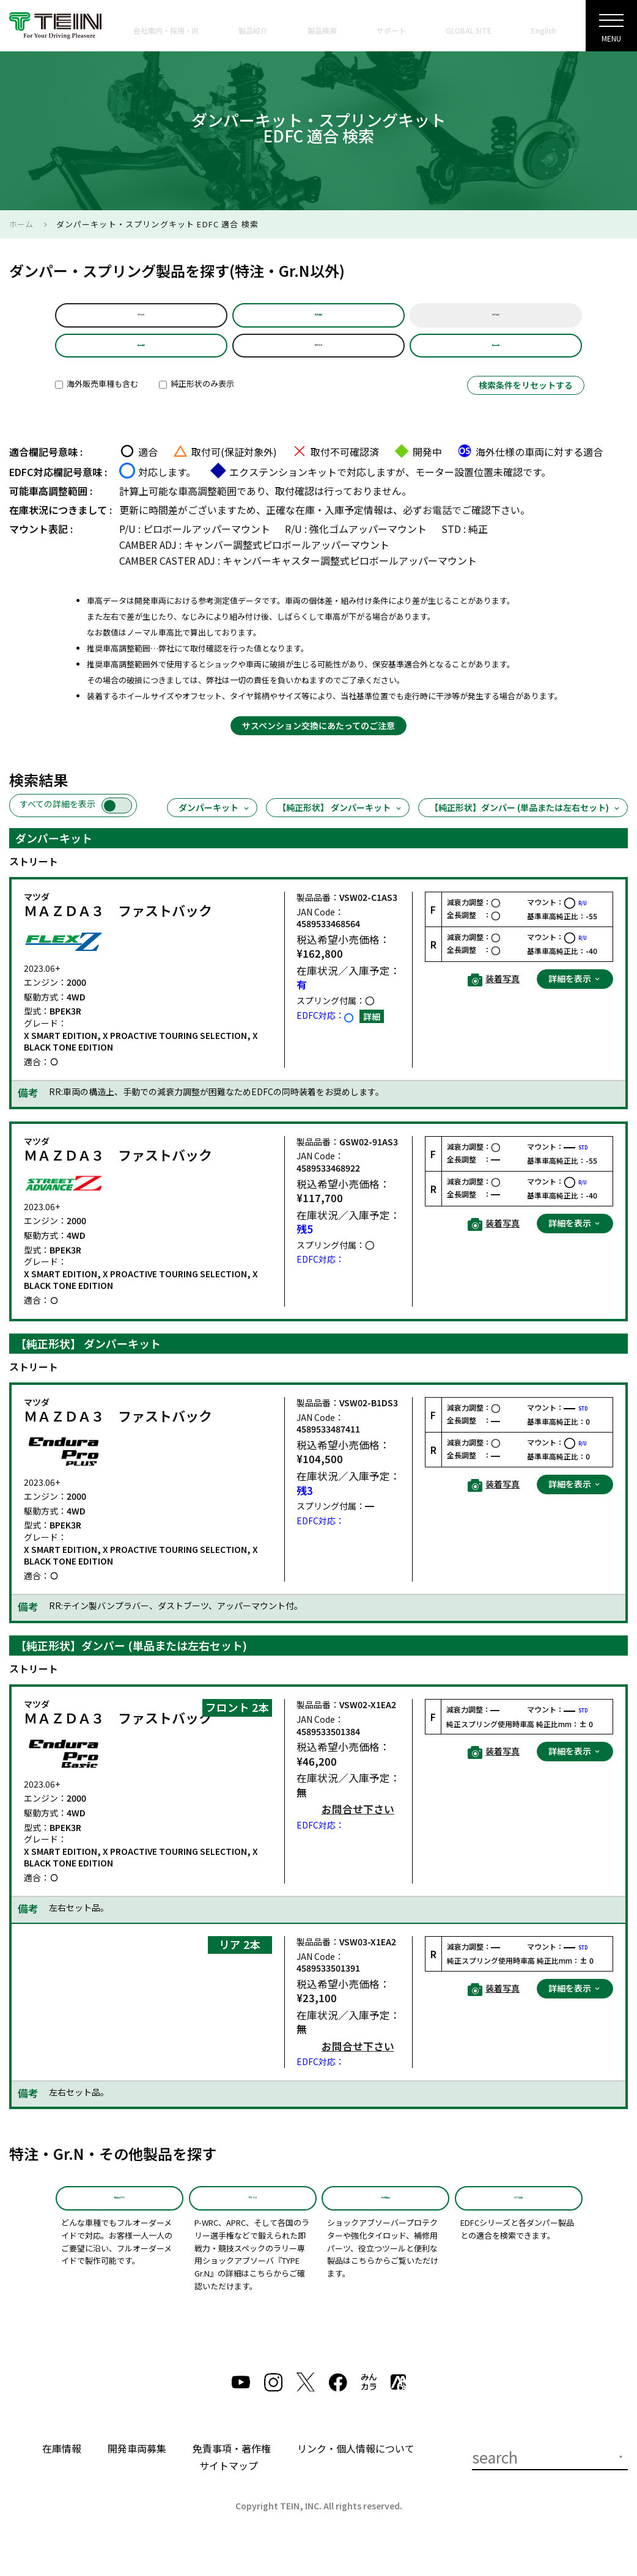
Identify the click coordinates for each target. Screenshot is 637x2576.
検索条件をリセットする (526, 403)
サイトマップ (228, 2492)
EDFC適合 (518, 2220)
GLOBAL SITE (469, 30)
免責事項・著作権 (232, 2475)
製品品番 (495, 358)
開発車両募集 (137, 2475)
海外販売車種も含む (96, 401)
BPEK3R (318, 358)
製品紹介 (253, 30)
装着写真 (494, 997)
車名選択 (318, 319)
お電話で (442, 527)
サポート (391, 30)
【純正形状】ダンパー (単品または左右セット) (525, 825)
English (543, 30)
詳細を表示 (575, 996)
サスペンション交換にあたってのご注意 (318, 743)
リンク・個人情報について (355, 2475)
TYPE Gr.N (252, 2220)
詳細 (371, 1033)
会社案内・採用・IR (166, 30)
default (141, 319)
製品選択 (141, 358)
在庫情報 (61, 2475)
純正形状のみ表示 (196, 401)
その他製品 (385, 2220)
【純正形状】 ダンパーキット (340, 825)
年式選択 (495, 319)
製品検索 (322, 30)
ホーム (21, 224)
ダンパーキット (215, 825)
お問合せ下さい (358, 1827)
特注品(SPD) (120, 2220)
